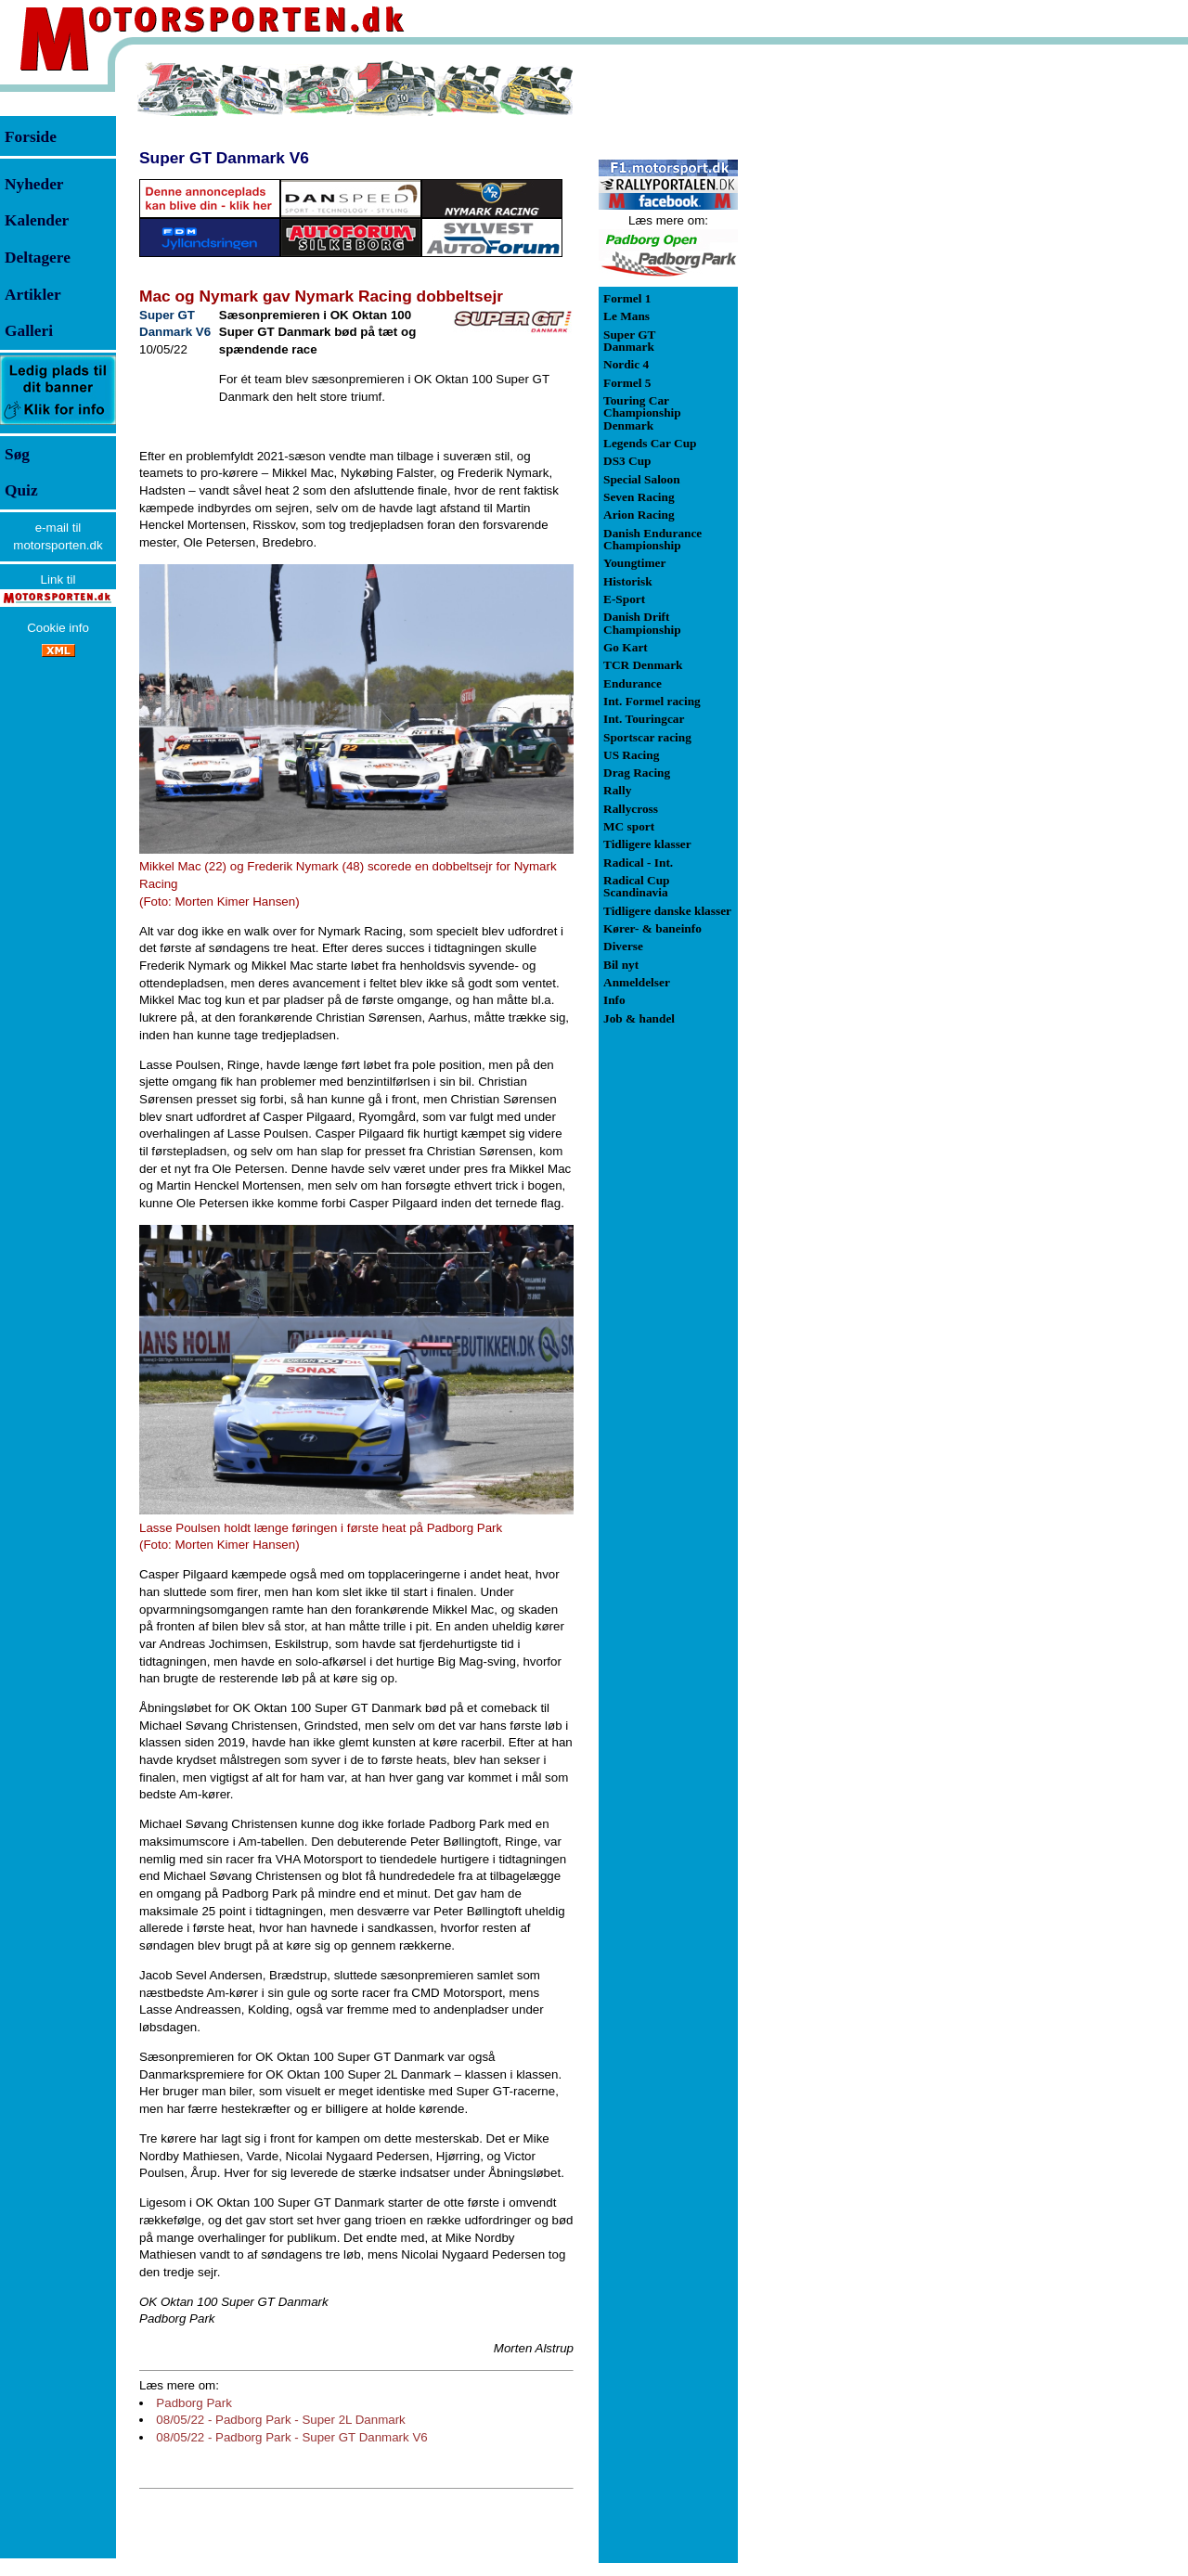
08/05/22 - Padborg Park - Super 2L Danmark (280, 2420)
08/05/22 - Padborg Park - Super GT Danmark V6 (291, 2437)
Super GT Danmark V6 (224, 157)
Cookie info (58, 628)
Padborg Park (194, 2403)
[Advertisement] (835, 337)
